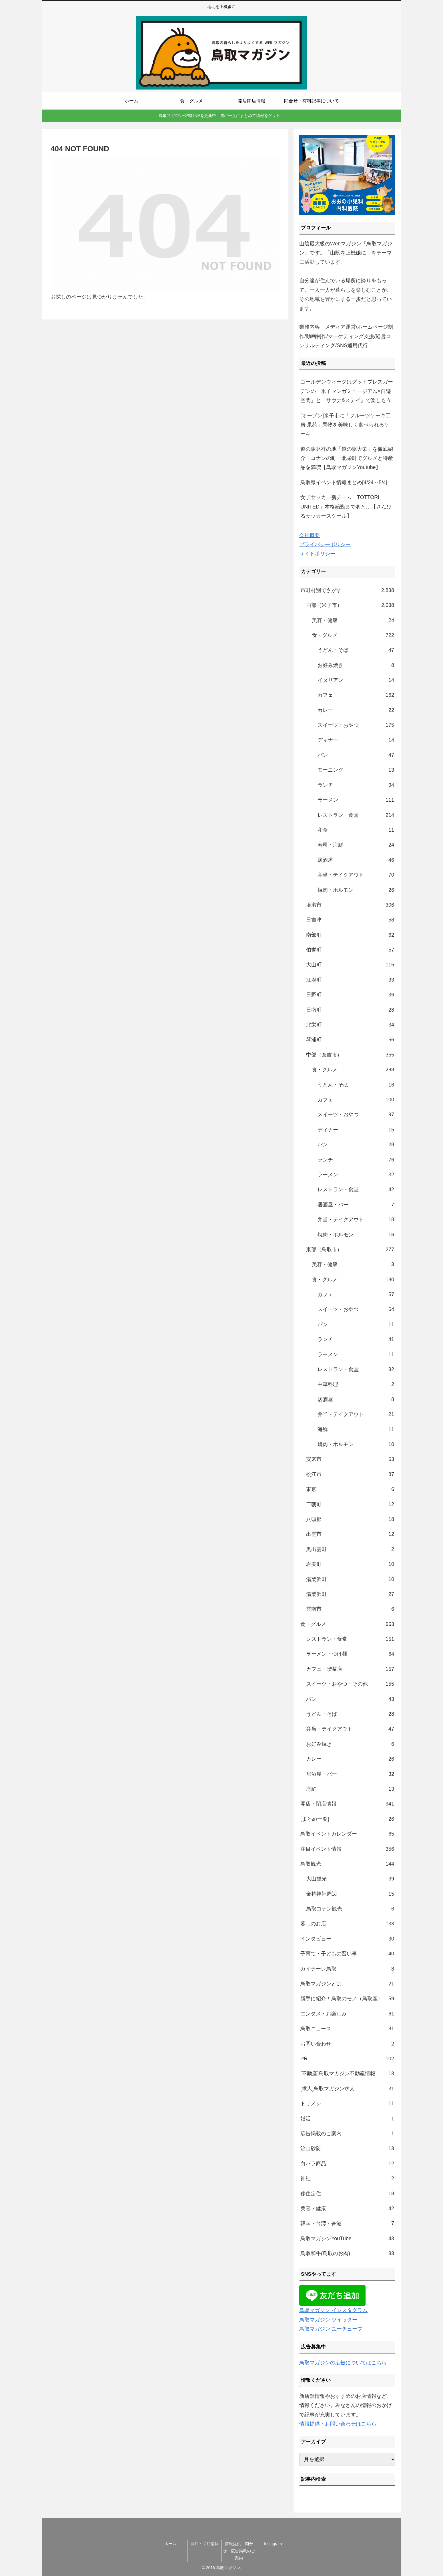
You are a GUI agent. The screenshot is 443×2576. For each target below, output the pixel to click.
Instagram (273, 2543)
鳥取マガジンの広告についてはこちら (343, 2363)
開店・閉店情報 (205, 2543)
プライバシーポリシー (325, 544)
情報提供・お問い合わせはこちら (337, 2424)
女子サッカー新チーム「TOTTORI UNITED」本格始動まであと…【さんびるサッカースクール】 (346, 506)
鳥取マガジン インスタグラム (333, 2310)
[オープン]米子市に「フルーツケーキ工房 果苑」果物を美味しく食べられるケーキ (345, 425)
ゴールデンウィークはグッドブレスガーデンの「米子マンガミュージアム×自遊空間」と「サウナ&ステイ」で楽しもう (346, 391)
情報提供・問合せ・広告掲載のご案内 (239, 2550)
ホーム (170, 2543)
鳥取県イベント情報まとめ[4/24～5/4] (343, 482)
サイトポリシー (317, 554)
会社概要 (309, 535)
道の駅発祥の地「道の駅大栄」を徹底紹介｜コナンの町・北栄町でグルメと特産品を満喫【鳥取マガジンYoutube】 (346, 458)
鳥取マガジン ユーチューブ (330, 2329)
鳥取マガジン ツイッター (328, 2320)
